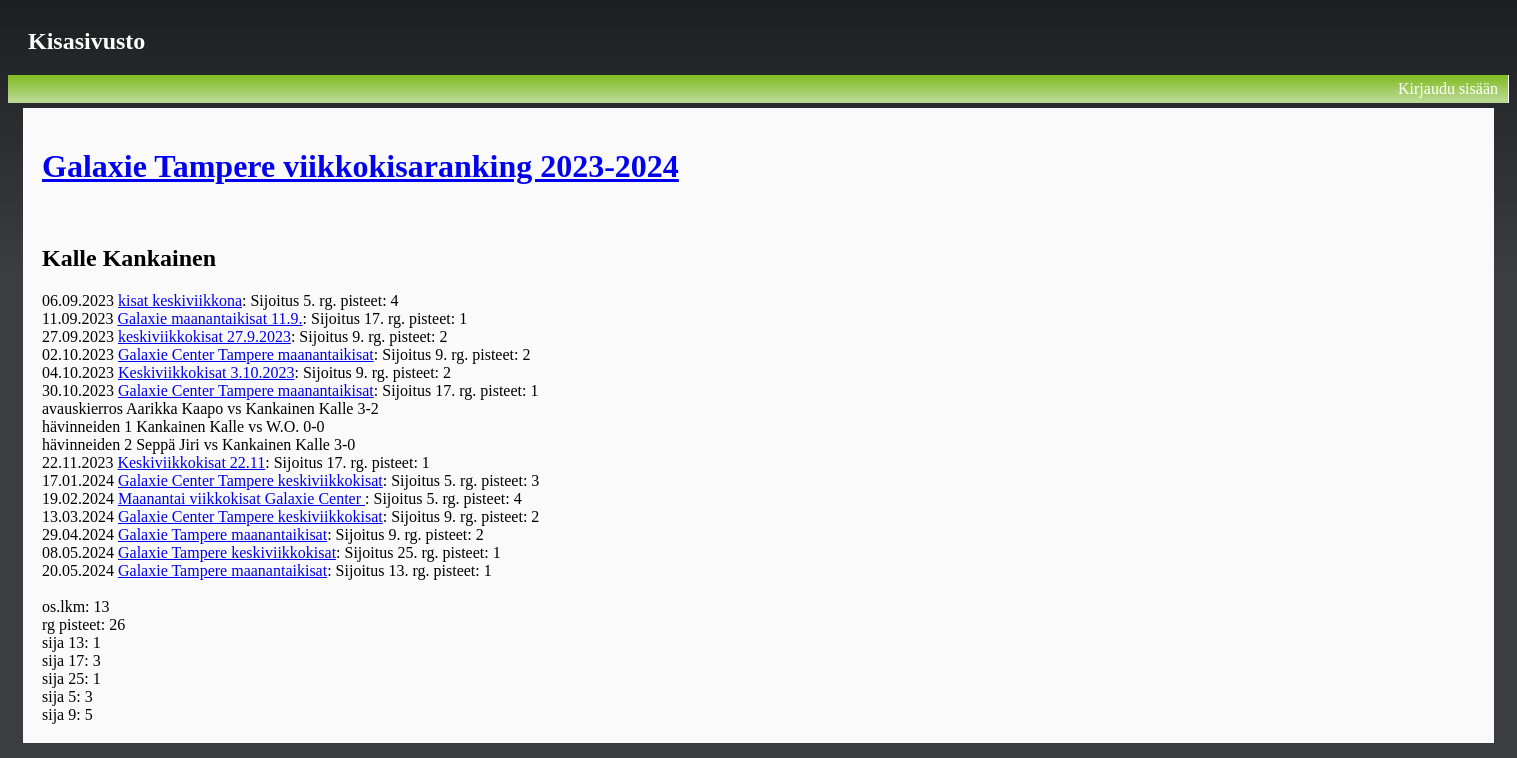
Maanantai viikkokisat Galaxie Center (241, 498)
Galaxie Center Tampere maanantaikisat (246, 354)
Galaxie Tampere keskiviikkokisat (227, 552)
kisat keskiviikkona (180, 300)
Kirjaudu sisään (1448, 88)
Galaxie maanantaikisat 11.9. (209, 318)
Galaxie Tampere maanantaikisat (222, 534)
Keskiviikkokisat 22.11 (191, 462)
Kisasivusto (86, 41)
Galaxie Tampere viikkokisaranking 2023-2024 (360, 166)
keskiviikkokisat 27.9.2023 (204, 336)
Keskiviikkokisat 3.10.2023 (206, 372)
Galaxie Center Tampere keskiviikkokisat (250, 480)
